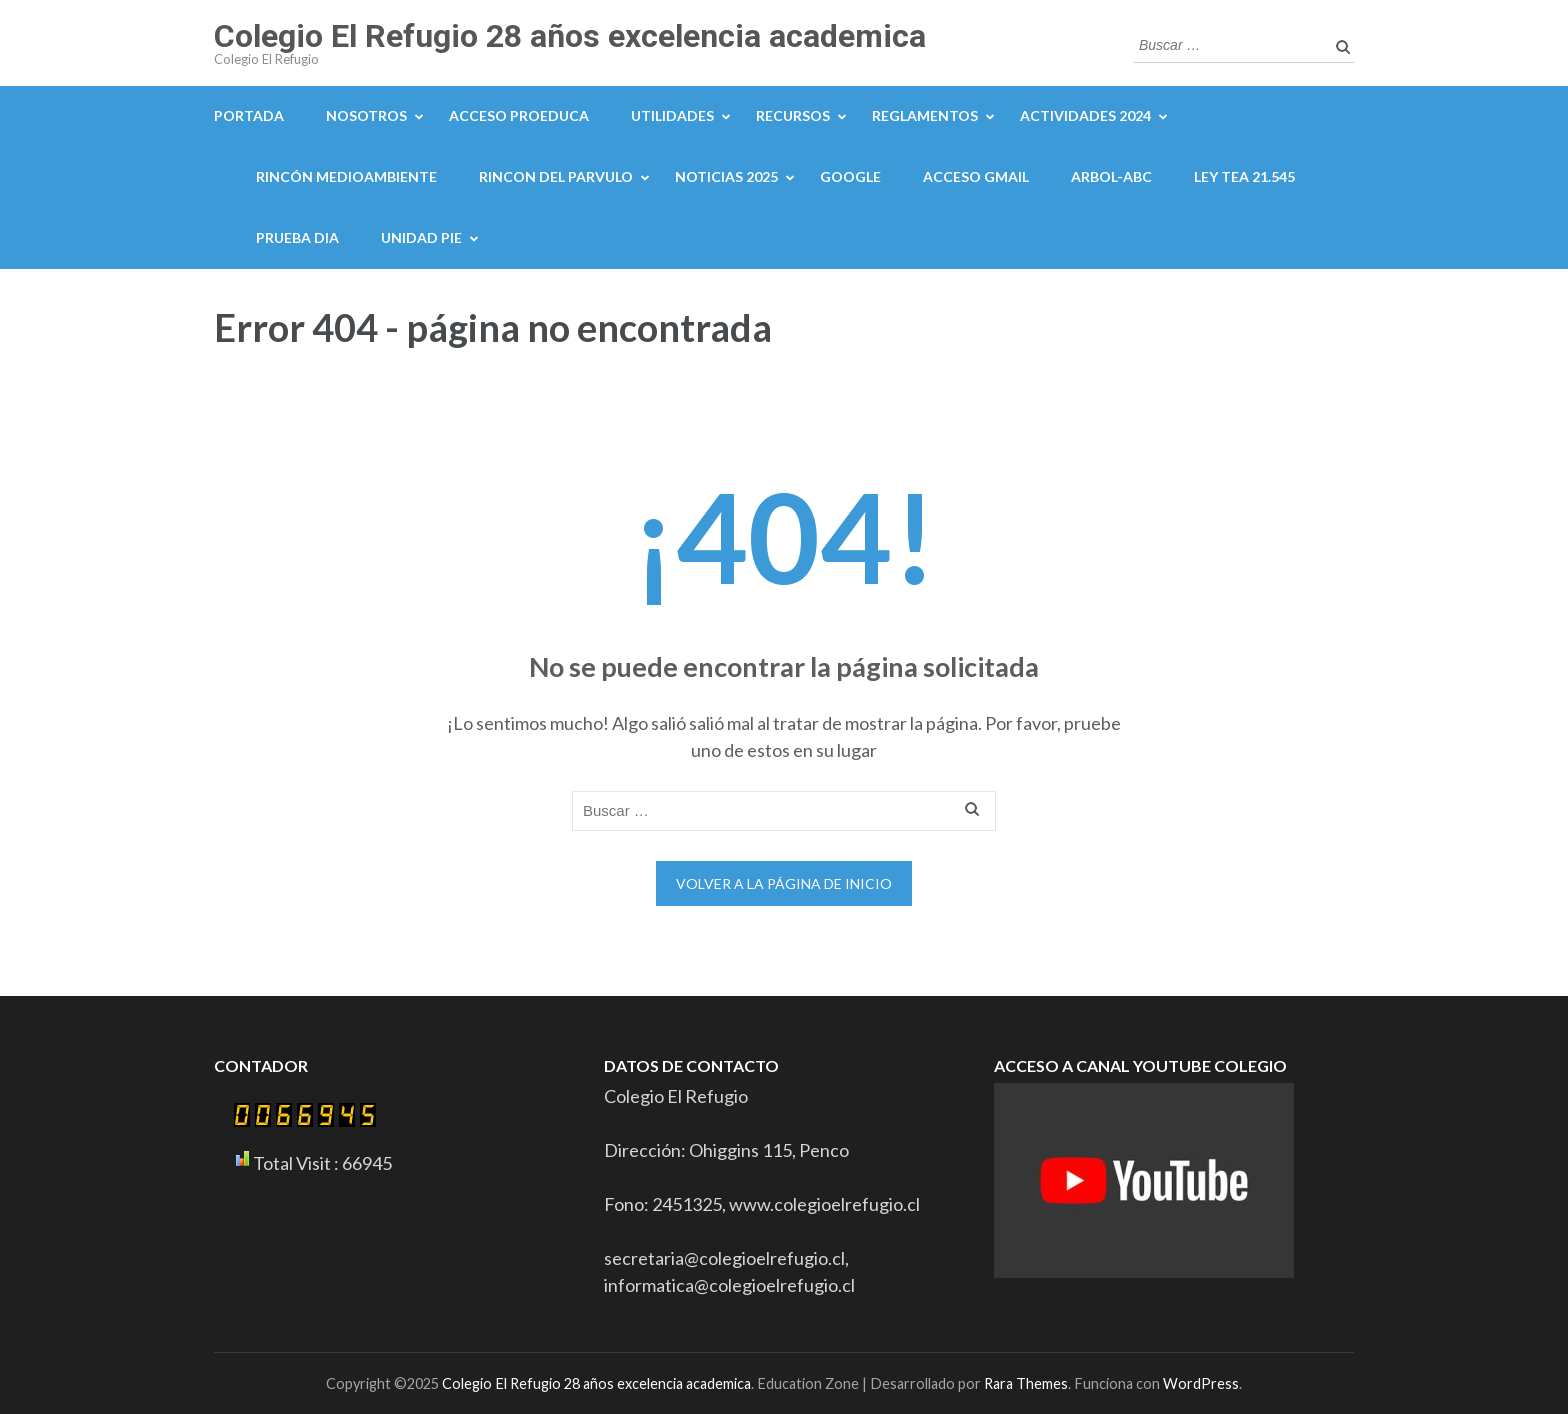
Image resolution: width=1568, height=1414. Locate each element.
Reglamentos (925, 115)
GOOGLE (850, 176)
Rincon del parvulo (556, 176)
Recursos (793, 115)
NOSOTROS (366, 115)
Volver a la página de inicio (784, 883)
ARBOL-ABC (1111, 176)
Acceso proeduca (519, 115)
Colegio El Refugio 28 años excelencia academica (570, 36)
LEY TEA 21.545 (1244, 176)
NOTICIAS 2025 (726, 176)
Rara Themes (1026, 1383)
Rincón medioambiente (346, 176)
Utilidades (672, 115)
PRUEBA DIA (297, 237)
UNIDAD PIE (421, 237)
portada (249, 115)
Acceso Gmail (976, 176)
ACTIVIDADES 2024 (1085, 115)
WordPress (1201, 1383)
